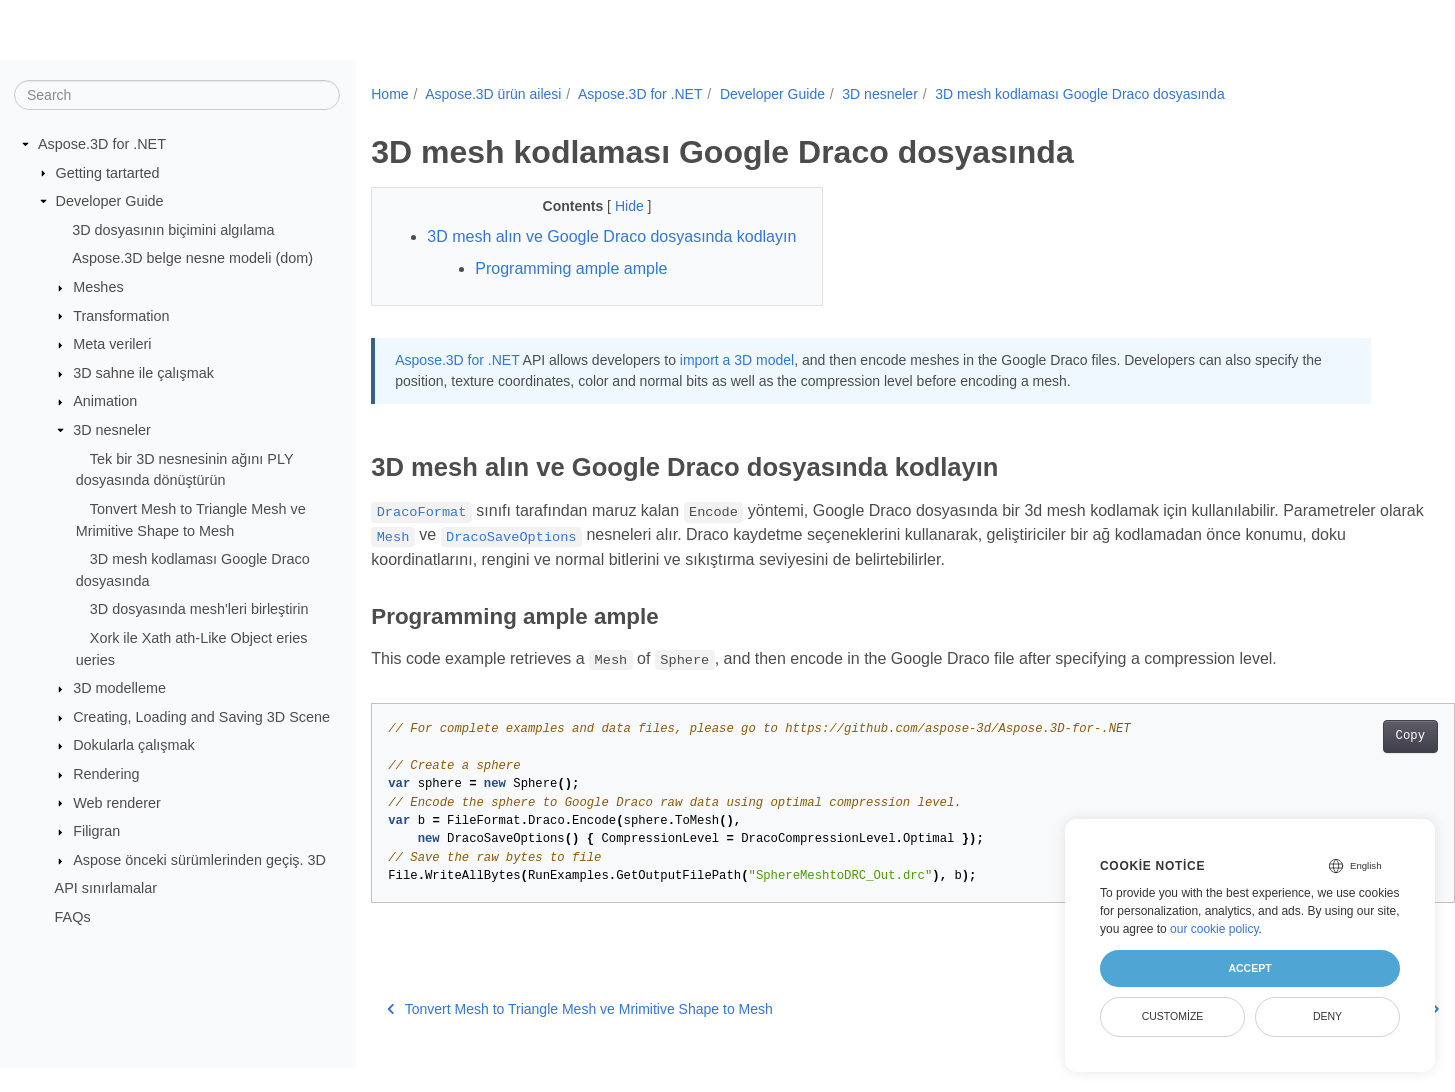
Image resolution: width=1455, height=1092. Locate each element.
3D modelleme (119, 688)
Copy (1335, 760)
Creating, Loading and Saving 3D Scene (201, 717)
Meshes (98, 287)
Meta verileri (112, 344)
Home (389, 94)
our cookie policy (1214, 929)
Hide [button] (615, 206)
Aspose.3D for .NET (102, 144)
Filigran (96, 831)
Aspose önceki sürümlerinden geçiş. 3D (199, 860)
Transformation (121, 315)
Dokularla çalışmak (134, 745)
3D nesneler (112, 430)
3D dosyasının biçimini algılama (173, 230)
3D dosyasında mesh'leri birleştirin (199, 609)
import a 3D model (737, 384)
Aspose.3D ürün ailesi (493, 94)
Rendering (106, 774)
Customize (1173, 1016)
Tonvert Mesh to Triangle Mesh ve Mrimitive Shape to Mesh (580, 1033)
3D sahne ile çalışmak (143, 373)
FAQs (73, 917)
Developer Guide (110, 201)
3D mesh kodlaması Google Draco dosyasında (1079, 94)
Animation (105, 401)
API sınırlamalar (106, 888)
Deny (1327, 1016)
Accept (1249, 968)
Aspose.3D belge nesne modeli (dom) (192, 258)
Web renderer (117, 802)
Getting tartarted (108, 172)
